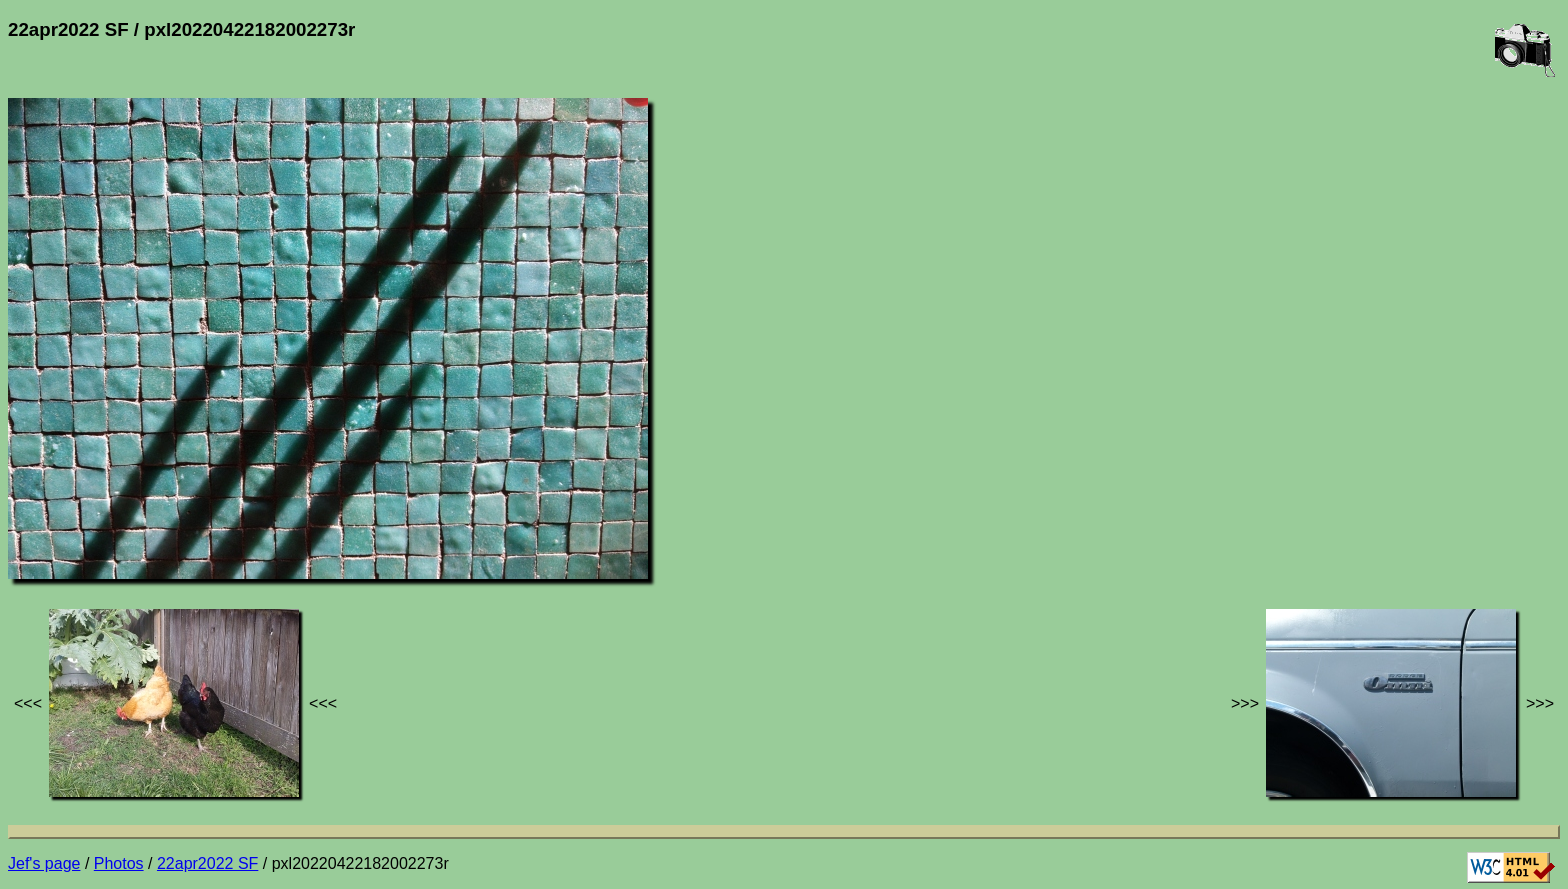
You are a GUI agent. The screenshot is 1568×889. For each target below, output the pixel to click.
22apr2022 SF (207, 863)
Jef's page (44, 863)
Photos (119, 863)
